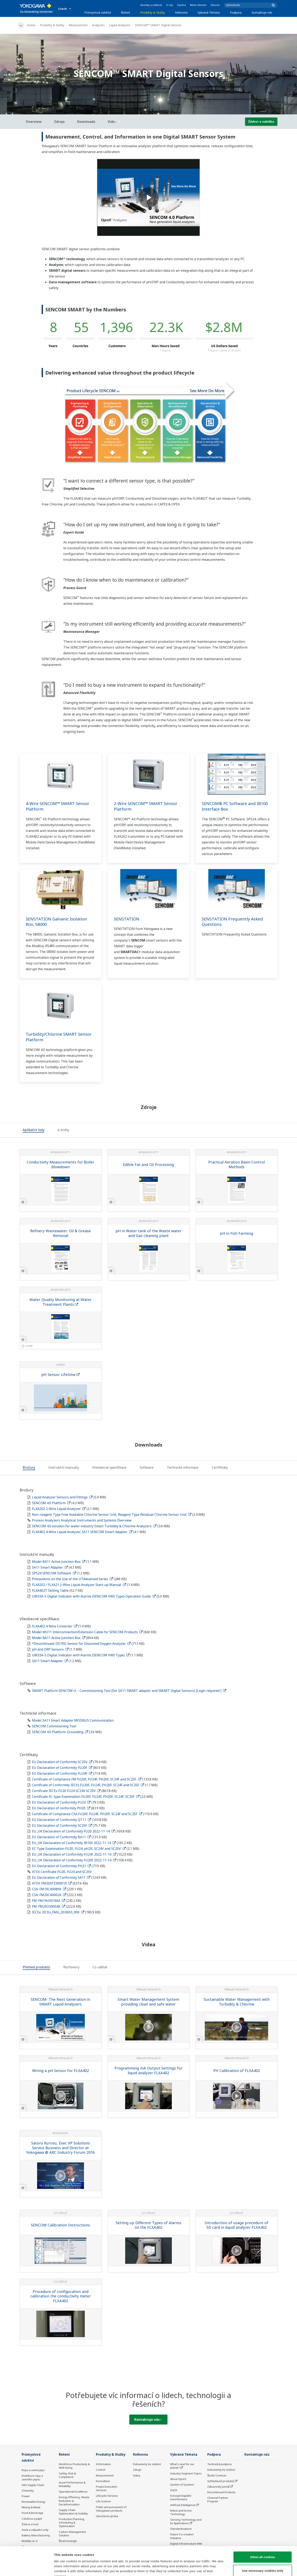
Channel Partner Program (217, 2499)
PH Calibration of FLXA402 (236, 2070)
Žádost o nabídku (261, 121)
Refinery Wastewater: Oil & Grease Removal (60, 1233)
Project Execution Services (106, 2488)
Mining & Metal (31, 2507)
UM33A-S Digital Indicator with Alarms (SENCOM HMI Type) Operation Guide (94, 1596)
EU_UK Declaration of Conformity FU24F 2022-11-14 (74, 1854)
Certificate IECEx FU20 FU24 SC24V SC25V (66, 1790)
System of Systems (182, 2484)
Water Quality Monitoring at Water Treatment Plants (60, 1302)
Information (103, 2464)
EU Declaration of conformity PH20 (61, 1808)
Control (100, 2470)
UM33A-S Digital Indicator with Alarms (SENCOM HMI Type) (81, 1655)
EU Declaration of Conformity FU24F (62, 1773)
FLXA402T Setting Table (51, 1590)
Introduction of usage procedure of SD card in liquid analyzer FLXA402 (236, 2225)
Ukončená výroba (107, 2516)
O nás (169, 5)
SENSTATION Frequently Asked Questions (232, 921)
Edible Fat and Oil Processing (148, 1164)
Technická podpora (219, 2464)
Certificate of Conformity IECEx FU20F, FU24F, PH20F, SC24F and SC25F (88, 1785)
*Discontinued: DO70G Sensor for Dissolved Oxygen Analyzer (81, 1643)
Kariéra (181, 5)
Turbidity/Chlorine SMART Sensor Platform (59, 1036)
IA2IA (173, 2490)
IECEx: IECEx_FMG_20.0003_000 (58, 1912)
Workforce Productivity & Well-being (74, 2465)
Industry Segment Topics (186, 2473)
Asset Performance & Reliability (72, 2484)
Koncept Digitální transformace (180, 2497)
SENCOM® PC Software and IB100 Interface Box (235, 806)
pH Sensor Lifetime (58, 1374)
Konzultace (103, 2481)
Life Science (103, 2501)
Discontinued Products (221, 2492)
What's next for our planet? (182, 2465)
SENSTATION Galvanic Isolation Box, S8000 (56, 921)
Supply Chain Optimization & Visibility (73, 2511)
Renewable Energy (33, 2502)
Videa (136, 2475)
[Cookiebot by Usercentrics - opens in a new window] (27, 2568)
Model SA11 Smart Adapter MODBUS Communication (73, 1720)
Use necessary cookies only (262, 2546)
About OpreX (178, 2479)
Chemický (28, 2490)
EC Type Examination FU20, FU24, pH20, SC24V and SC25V (79, 1848)
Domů (31, 25)
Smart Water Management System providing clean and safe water (148, 2002)
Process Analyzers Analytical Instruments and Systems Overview (82, 1520)
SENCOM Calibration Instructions (60, 2225)
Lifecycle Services (107, 2496)
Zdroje (137, 2470)
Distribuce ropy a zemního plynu (32, 2477)
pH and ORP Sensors (50, 1649)
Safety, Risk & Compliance (67, 2475)
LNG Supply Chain (33, 2485)
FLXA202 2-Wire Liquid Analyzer (59, 1508)
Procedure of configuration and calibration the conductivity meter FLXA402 (60, 2296)
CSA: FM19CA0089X (49, 1889)
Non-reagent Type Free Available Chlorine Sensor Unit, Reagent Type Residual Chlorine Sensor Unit (111, 1514)
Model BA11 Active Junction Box (58, 1561)
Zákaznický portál (218, 2486)
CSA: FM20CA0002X (49, 1895)
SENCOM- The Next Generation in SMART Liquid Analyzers (60, 2002)
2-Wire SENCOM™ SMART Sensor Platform (145, 806)
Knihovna (181, 12)
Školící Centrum (216, 2475)
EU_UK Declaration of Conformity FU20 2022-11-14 (73, 1831)
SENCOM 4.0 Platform (51, 1503)
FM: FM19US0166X (48, 1900)
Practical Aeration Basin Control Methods (236, 1164)
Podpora (236, 12)
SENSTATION (126, 919)
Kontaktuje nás (262, 12)
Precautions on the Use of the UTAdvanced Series (72, 1579)
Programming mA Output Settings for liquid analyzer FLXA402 (148, 2070)
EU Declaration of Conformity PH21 (61, 1866)
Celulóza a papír (32, 2518)
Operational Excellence (73, 2491)
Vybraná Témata (209, 12)
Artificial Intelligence (183, 2505)
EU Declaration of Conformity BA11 (61, 1837)
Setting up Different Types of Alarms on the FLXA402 (148, 2225)
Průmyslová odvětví (97, 12)
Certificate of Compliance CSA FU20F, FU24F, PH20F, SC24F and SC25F (87, 1814)
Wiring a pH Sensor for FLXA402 (60, 2070)
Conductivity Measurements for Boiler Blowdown (60, 1164)
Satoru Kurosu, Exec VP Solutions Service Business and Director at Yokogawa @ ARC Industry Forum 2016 (60, 2148)
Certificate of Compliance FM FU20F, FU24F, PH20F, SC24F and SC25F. (86, 1779)
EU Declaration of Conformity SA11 (61, 1877)
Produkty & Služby (152, 12)
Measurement (78, 25)
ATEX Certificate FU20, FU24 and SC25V (62, 1871)
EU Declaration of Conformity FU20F (62, 1767)
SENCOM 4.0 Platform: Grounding (60, 1732)
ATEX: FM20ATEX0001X (52, 1883)
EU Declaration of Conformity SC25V (62, 1762)
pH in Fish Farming (236, 1233)
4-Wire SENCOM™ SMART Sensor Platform (57, 806)
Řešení (125, 12)
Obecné (215, 5)
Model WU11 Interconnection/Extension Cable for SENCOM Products (87, 1632)
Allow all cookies (262, 2532)
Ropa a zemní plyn (33, 2470)
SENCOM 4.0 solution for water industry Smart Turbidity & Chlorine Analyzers (94, 1526)
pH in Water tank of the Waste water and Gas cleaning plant (149, 1233)
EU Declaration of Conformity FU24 (61, 1802)
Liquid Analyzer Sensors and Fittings (62, 1497)
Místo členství (198, 5)
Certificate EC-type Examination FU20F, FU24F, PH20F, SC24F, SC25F (85, 1796)
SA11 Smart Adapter (50, 1567)
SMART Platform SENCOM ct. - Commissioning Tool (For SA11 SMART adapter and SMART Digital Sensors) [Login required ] (129, 1690)
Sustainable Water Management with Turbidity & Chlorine (237, 2002)
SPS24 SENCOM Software (54, 1573)
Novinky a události (151, 5)
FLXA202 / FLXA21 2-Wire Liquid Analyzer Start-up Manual (79, 1584)
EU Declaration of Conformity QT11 (61, 1819)
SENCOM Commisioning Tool (54, 1726)
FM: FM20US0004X (48, 1906)
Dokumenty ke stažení (147, 2464)
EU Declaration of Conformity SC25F (62, 1825)
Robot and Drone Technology (181, 2512)
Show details (216, 2568)
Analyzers (98, 25)
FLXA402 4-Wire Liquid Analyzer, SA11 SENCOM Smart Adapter (82, 1532)
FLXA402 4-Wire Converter (54, 1626)
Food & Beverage (32, 2513)
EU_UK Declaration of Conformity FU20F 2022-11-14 (74, 1860)
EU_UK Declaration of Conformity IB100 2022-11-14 (74, 1843)
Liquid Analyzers (120, 25)
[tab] (33, 1130)
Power (26, 2496)
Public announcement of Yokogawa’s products (111, 2508)
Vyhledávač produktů (220, 2481)
